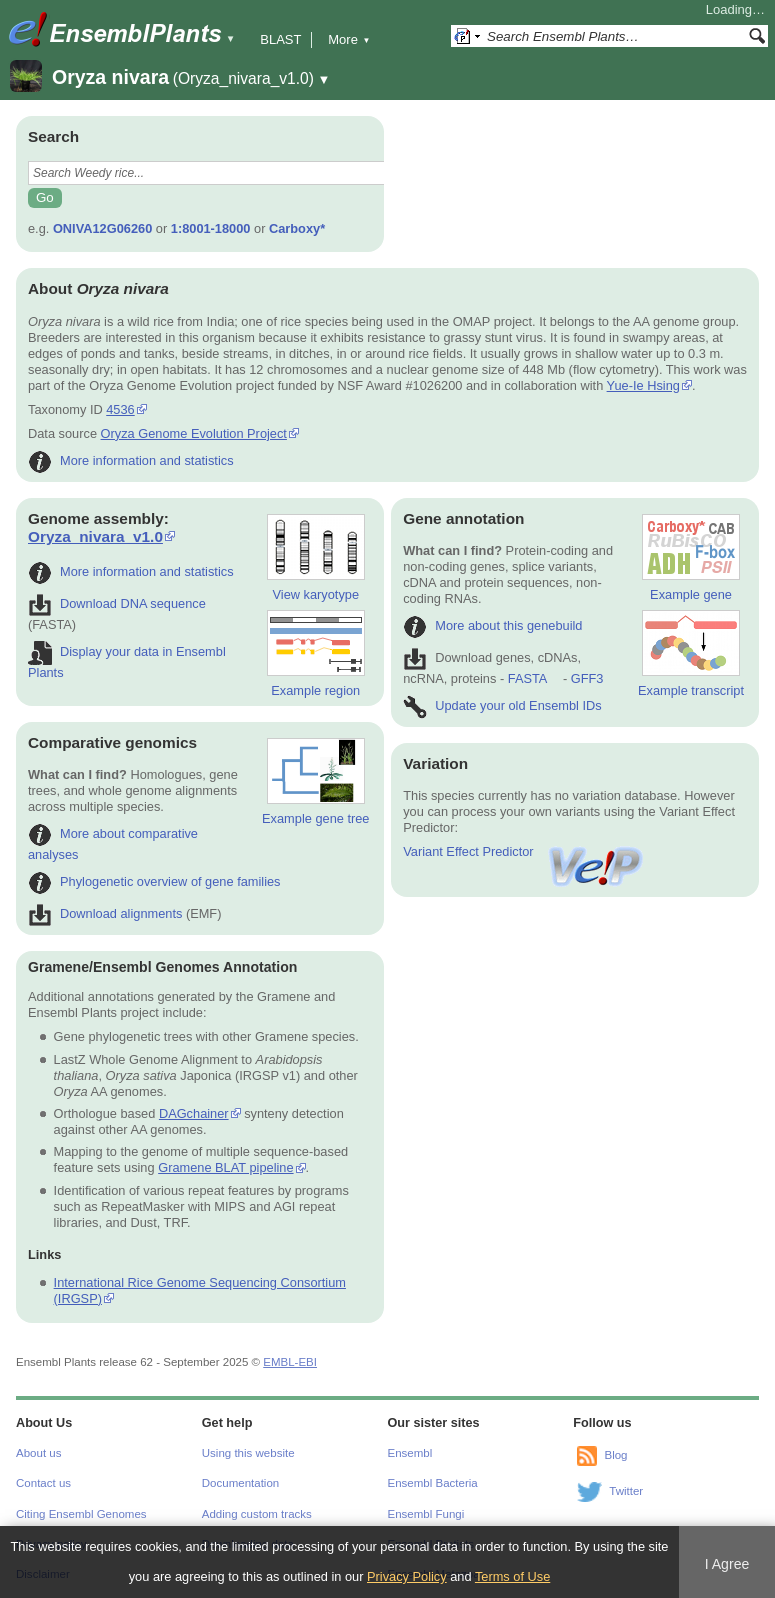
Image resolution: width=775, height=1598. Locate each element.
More (349, 39)
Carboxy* (297, 228)
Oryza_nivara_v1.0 (95, 536)
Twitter (626, 1491)
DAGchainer (194, 1113)
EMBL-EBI (290, 1362)
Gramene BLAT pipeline (225, 1167)
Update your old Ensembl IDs (502, 705)
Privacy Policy (407, 1576)
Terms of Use (512, 1576)
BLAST (280, 39)
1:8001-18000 (211, 228)
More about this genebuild (492, 625)
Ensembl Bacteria (433, 1483)
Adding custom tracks (257, 1514)
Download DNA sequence (117, 603)
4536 (120, 409)
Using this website (248, 1453)
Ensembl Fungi (426, 1514)
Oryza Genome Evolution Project (194, 433)
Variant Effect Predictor (524, 851)
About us (38, 1453)
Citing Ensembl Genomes (81, 1514)
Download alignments (105, 913)
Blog (615, 1455)
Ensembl (410, 1453)
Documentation (240, 1483)
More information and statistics (131, 460)
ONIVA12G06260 (102, 228)
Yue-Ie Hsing (643, 385)
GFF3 (586, 678)
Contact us (43, 1483)
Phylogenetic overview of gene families (154, 881)
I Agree (727, 1564)
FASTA (527, 678)
